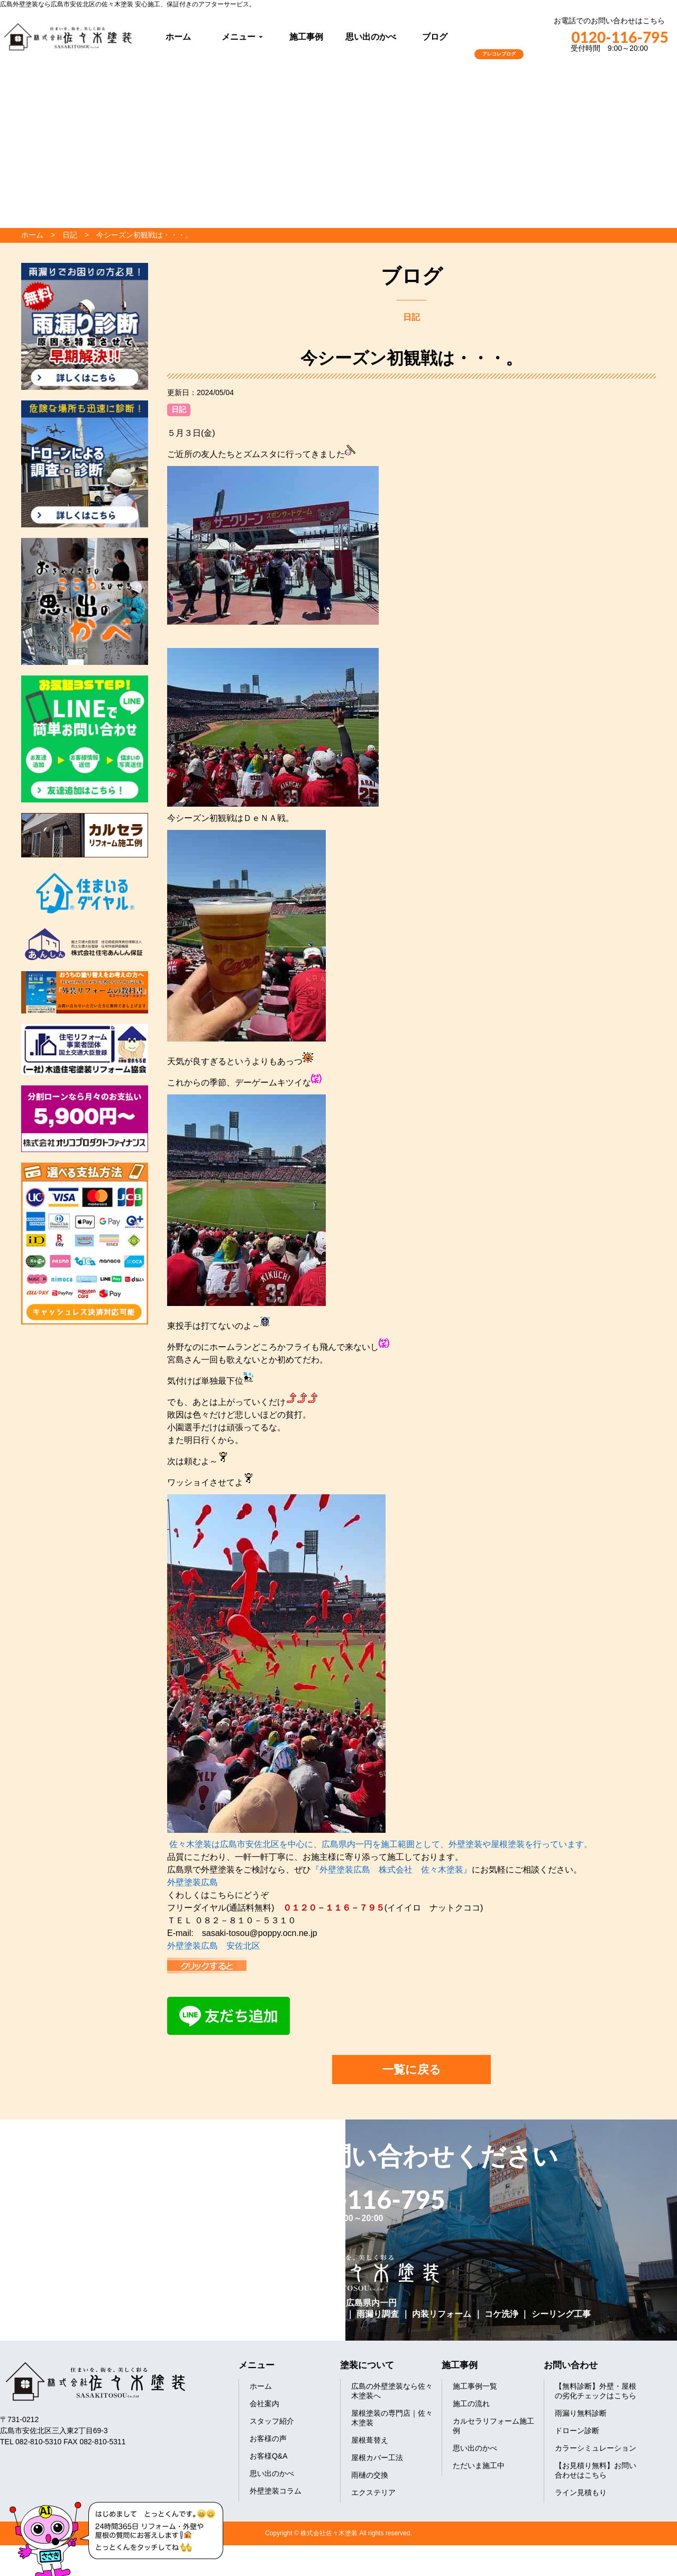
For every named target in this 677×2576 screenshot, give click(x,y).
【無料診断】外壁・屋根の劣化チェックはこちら (595, 2391)
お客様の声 (268, 2438)
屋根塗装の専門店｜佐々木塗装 (392, 2418)
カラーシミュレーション (595, 2448)
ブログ (434, 36)
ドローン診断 (577, 2430)
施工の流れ (471, 2403)
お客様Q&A (269, 2456)
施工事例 (306, 36)
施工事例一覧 (475, 2386)
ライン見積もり (581, 2492)
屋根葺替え (369, 2440)
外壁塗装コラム (275, 2491)
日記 (178, 409)
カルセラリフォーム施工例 (493, 2426)
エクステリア (373, 2492)
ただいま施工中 (479, 2465)
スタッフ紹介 (272, 2421)
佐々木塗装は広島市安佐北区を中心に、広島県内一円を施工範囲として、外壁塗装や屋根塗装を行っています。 (380, 1844)
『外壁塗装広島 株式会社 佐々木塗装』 (391, 1869)
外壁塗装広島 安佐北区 (213, 1945)
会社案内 (264, 2403)
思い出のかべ (370, 36)
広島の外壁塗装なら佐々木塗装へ (392, 2391)
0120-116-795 (609, 37)
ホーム (178, 36)
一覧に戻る (411, 2069)
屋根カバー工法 (377, 2457)
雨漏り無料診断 (581, 2413)
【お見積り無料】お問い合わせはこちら (595, 2470)
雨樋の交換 (369, 2475)
